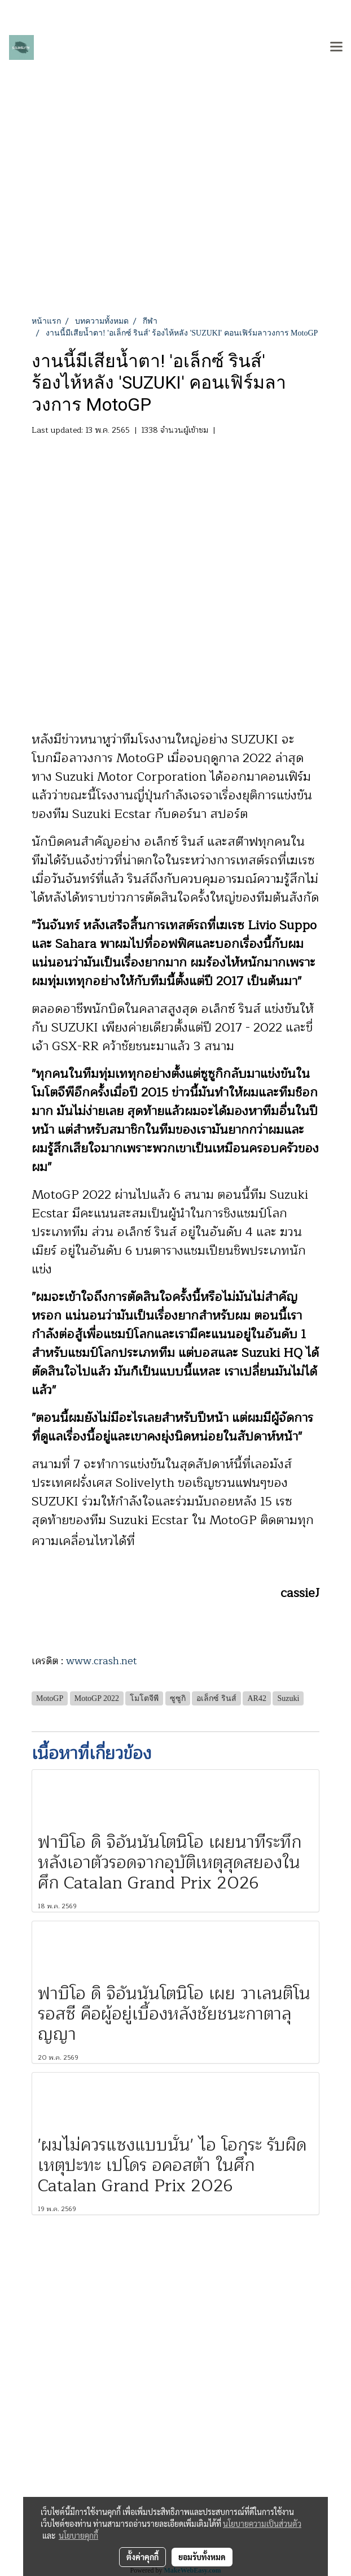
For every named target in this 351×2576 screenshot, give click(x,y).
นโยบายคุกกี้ (78, 2535)
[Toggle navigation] (336, 47)
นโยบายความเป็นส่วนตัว (262, 2523)
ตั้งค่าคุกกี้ (142, 2557)
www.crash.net (101, 1660)
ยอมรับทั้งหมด (202, 2557)
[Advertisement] (175, 230)
